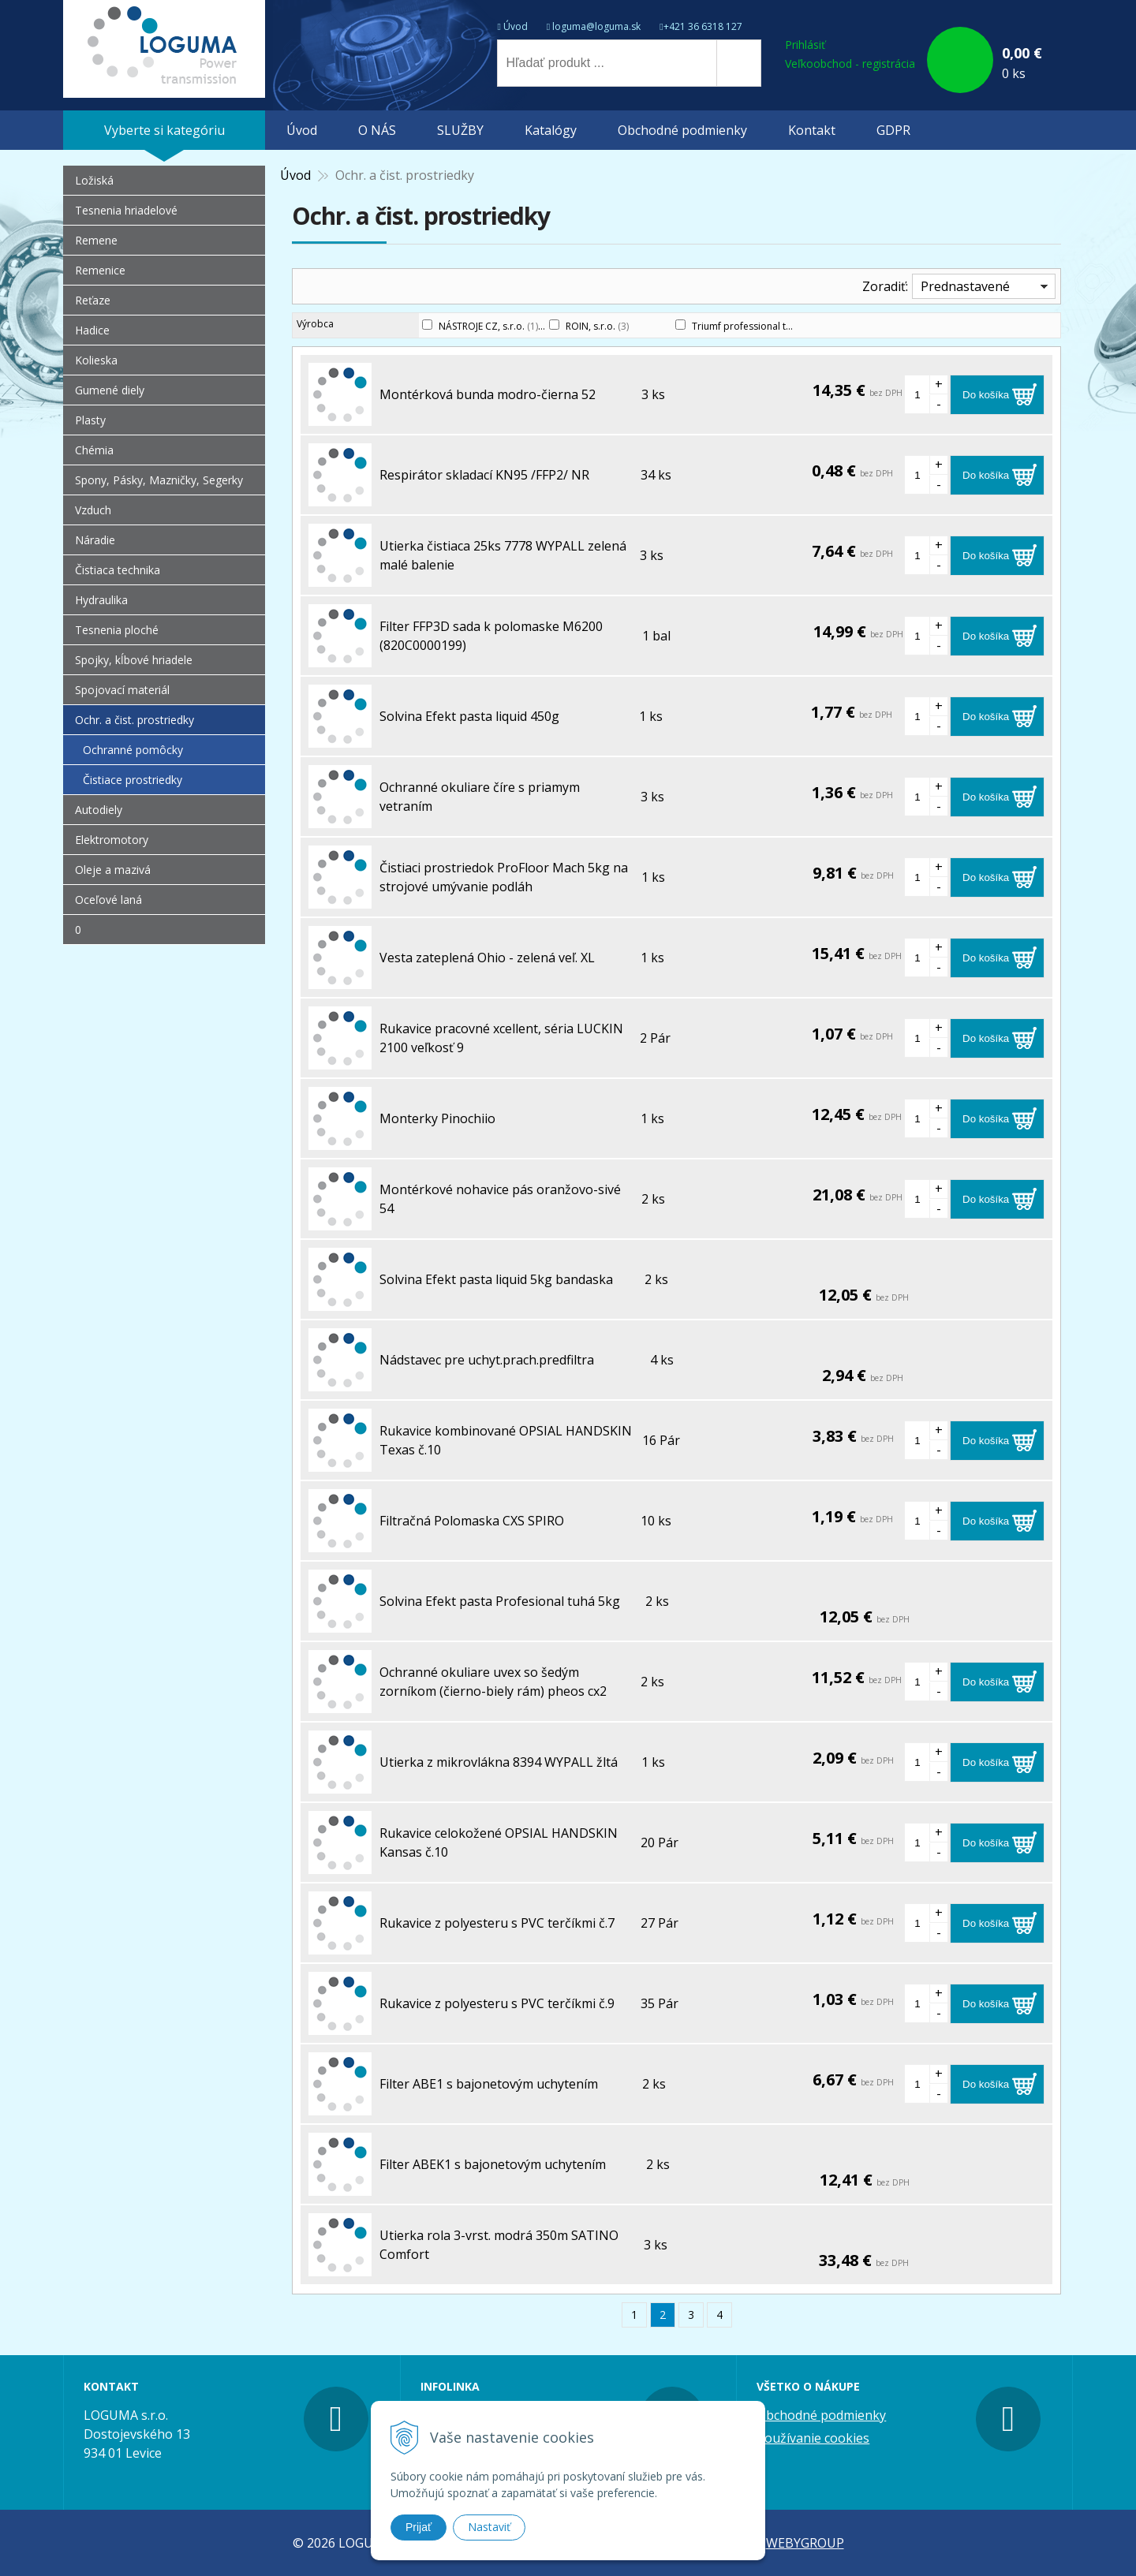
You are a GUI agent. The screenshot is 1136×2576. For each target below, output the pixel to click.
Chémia (94, 449)
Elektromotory (111, 839)
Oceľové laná (108, 899)
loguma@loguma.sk (596, 26)
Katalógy (551, 130)
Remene (96, 240)
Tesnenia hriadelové (126, 210)
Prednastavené (965, 286)
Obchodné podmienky (682, 130)
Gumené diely (109, 390)
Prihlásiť (805, 44)
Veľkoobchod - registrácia (850, 63)
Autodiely (98, 809)
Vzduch (93, 509)
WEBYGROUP (805, 2543)
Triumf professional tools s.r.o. (767, 326)
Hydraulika (101, 599)
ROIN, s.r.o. (597, 326)
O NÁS (377, 130)
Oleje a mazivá (113, 869)
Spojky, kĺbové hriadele (133, 659)
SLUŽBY (460, 130)
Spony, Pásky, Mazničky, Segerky (159, 479)
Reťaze (92, 300)
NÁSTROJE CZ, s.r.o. (488, 326)
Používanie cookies (813, 2438)
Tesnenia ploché (117, 629)
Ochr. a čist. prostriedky (134, 719)
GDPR (893, 130)
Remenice (100, 270)
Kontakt (811, 130)
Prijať (418, 2527)
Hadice (92, 330)
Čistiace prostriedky (132, 779)
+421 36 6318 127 (702, 26)
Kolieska (96, 360)
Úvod (515, 26)
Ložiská (94, 180)
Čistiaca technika (117, 569)
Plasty (90, 420)
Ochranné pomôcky (133, 749)
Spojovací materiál (122, 689)
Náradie (95, 539)
